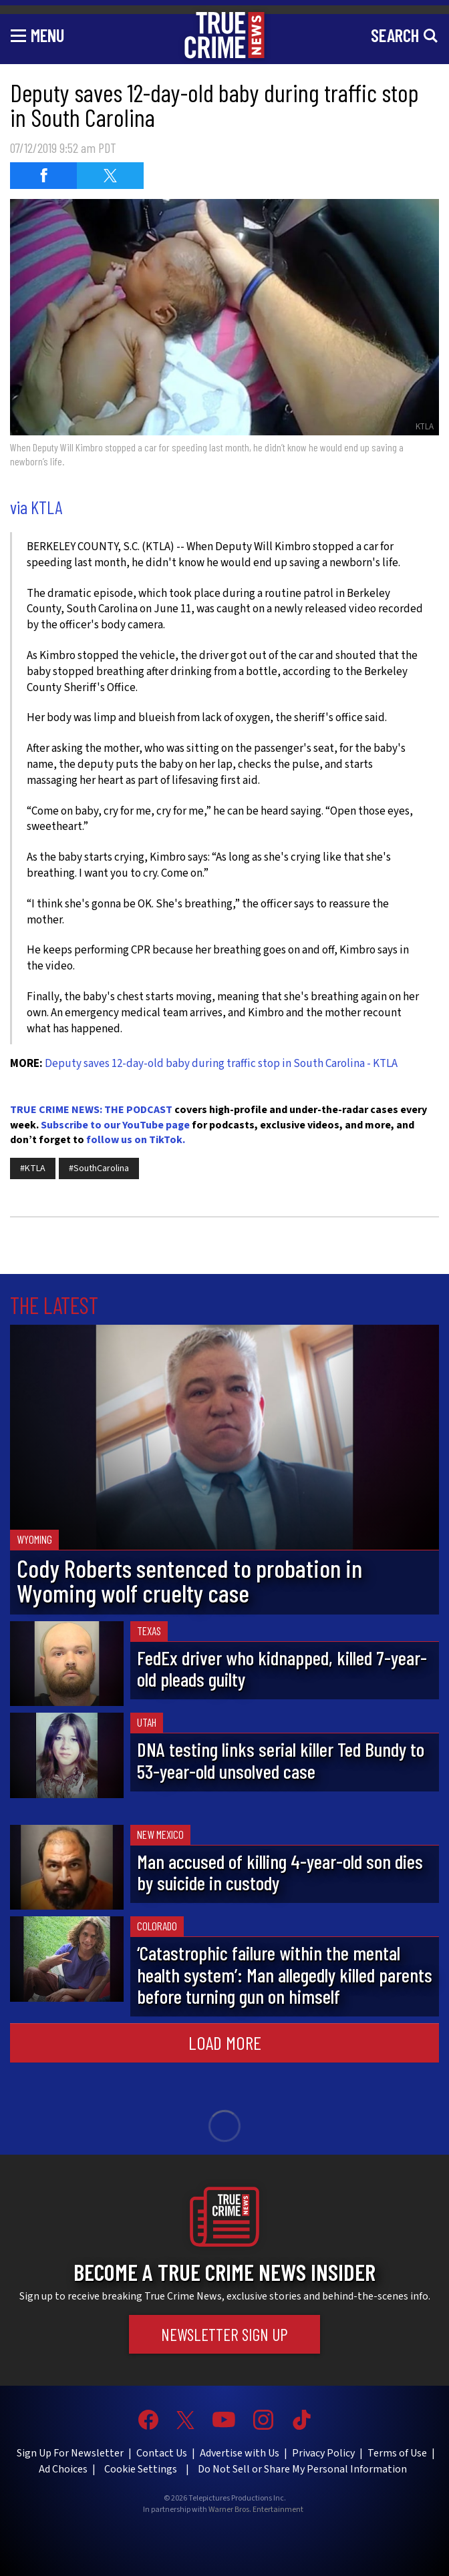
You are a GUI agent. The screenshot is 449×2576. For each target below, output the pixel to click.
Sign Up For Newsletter (70, 2453)
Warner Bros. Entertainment (255, 2510)
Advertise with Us (239, 2453)
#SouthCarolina (99, 1168)
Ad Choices (63, 2469)
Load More (224, 2042)
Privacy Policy (323, 2453)
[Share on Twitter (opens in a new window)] (110, 175)
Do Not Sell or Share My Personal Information (302, 2469)
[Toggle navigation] (37, 34)
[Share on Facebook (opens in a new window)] (43, 175)
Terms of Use (397, 2453)
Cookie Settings (140, 2469)
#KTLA (32, 1168)
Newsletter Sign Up (224, 2334)
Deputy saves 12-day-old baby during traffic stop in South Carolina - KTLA (221, 1064)
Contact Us (161, 2453)
